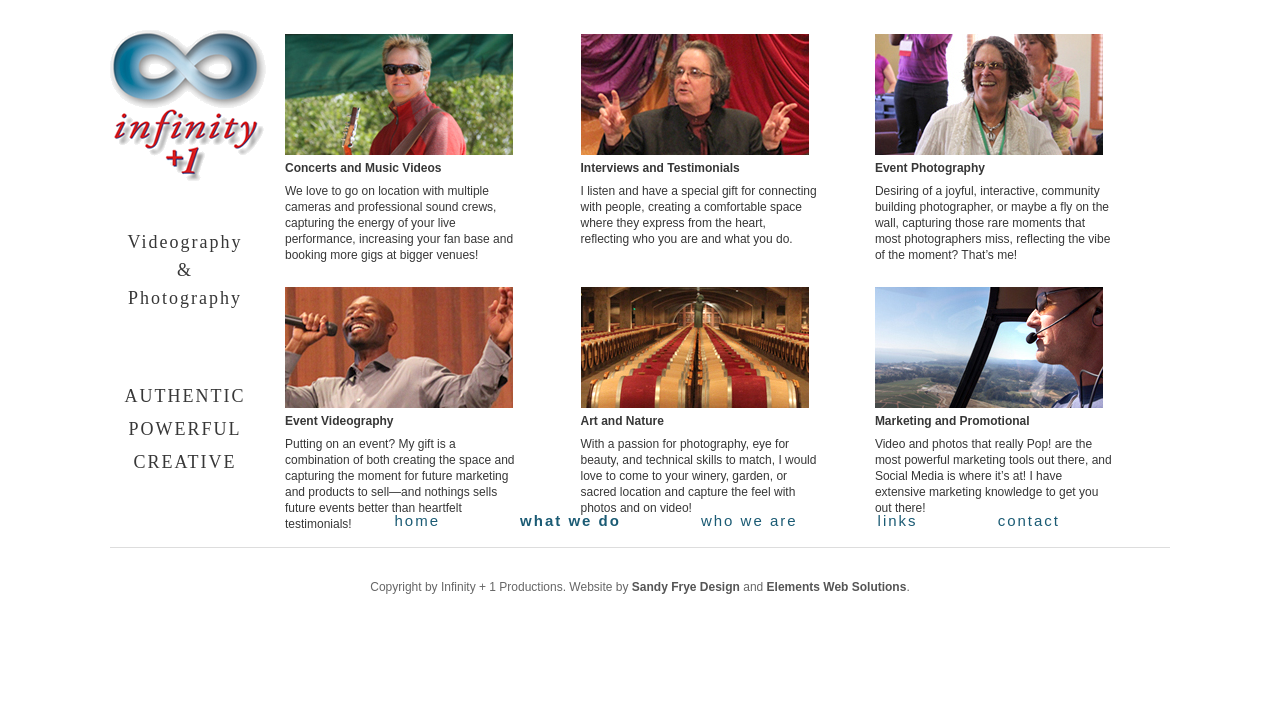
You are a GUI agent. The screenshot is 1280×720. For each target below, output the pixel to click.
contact (1029, 520)
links (898, 520)
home (418, 520)
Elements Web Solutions (837, 587)
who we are (749, 520)
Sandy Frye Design (686, 587)
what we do (570, 520)
